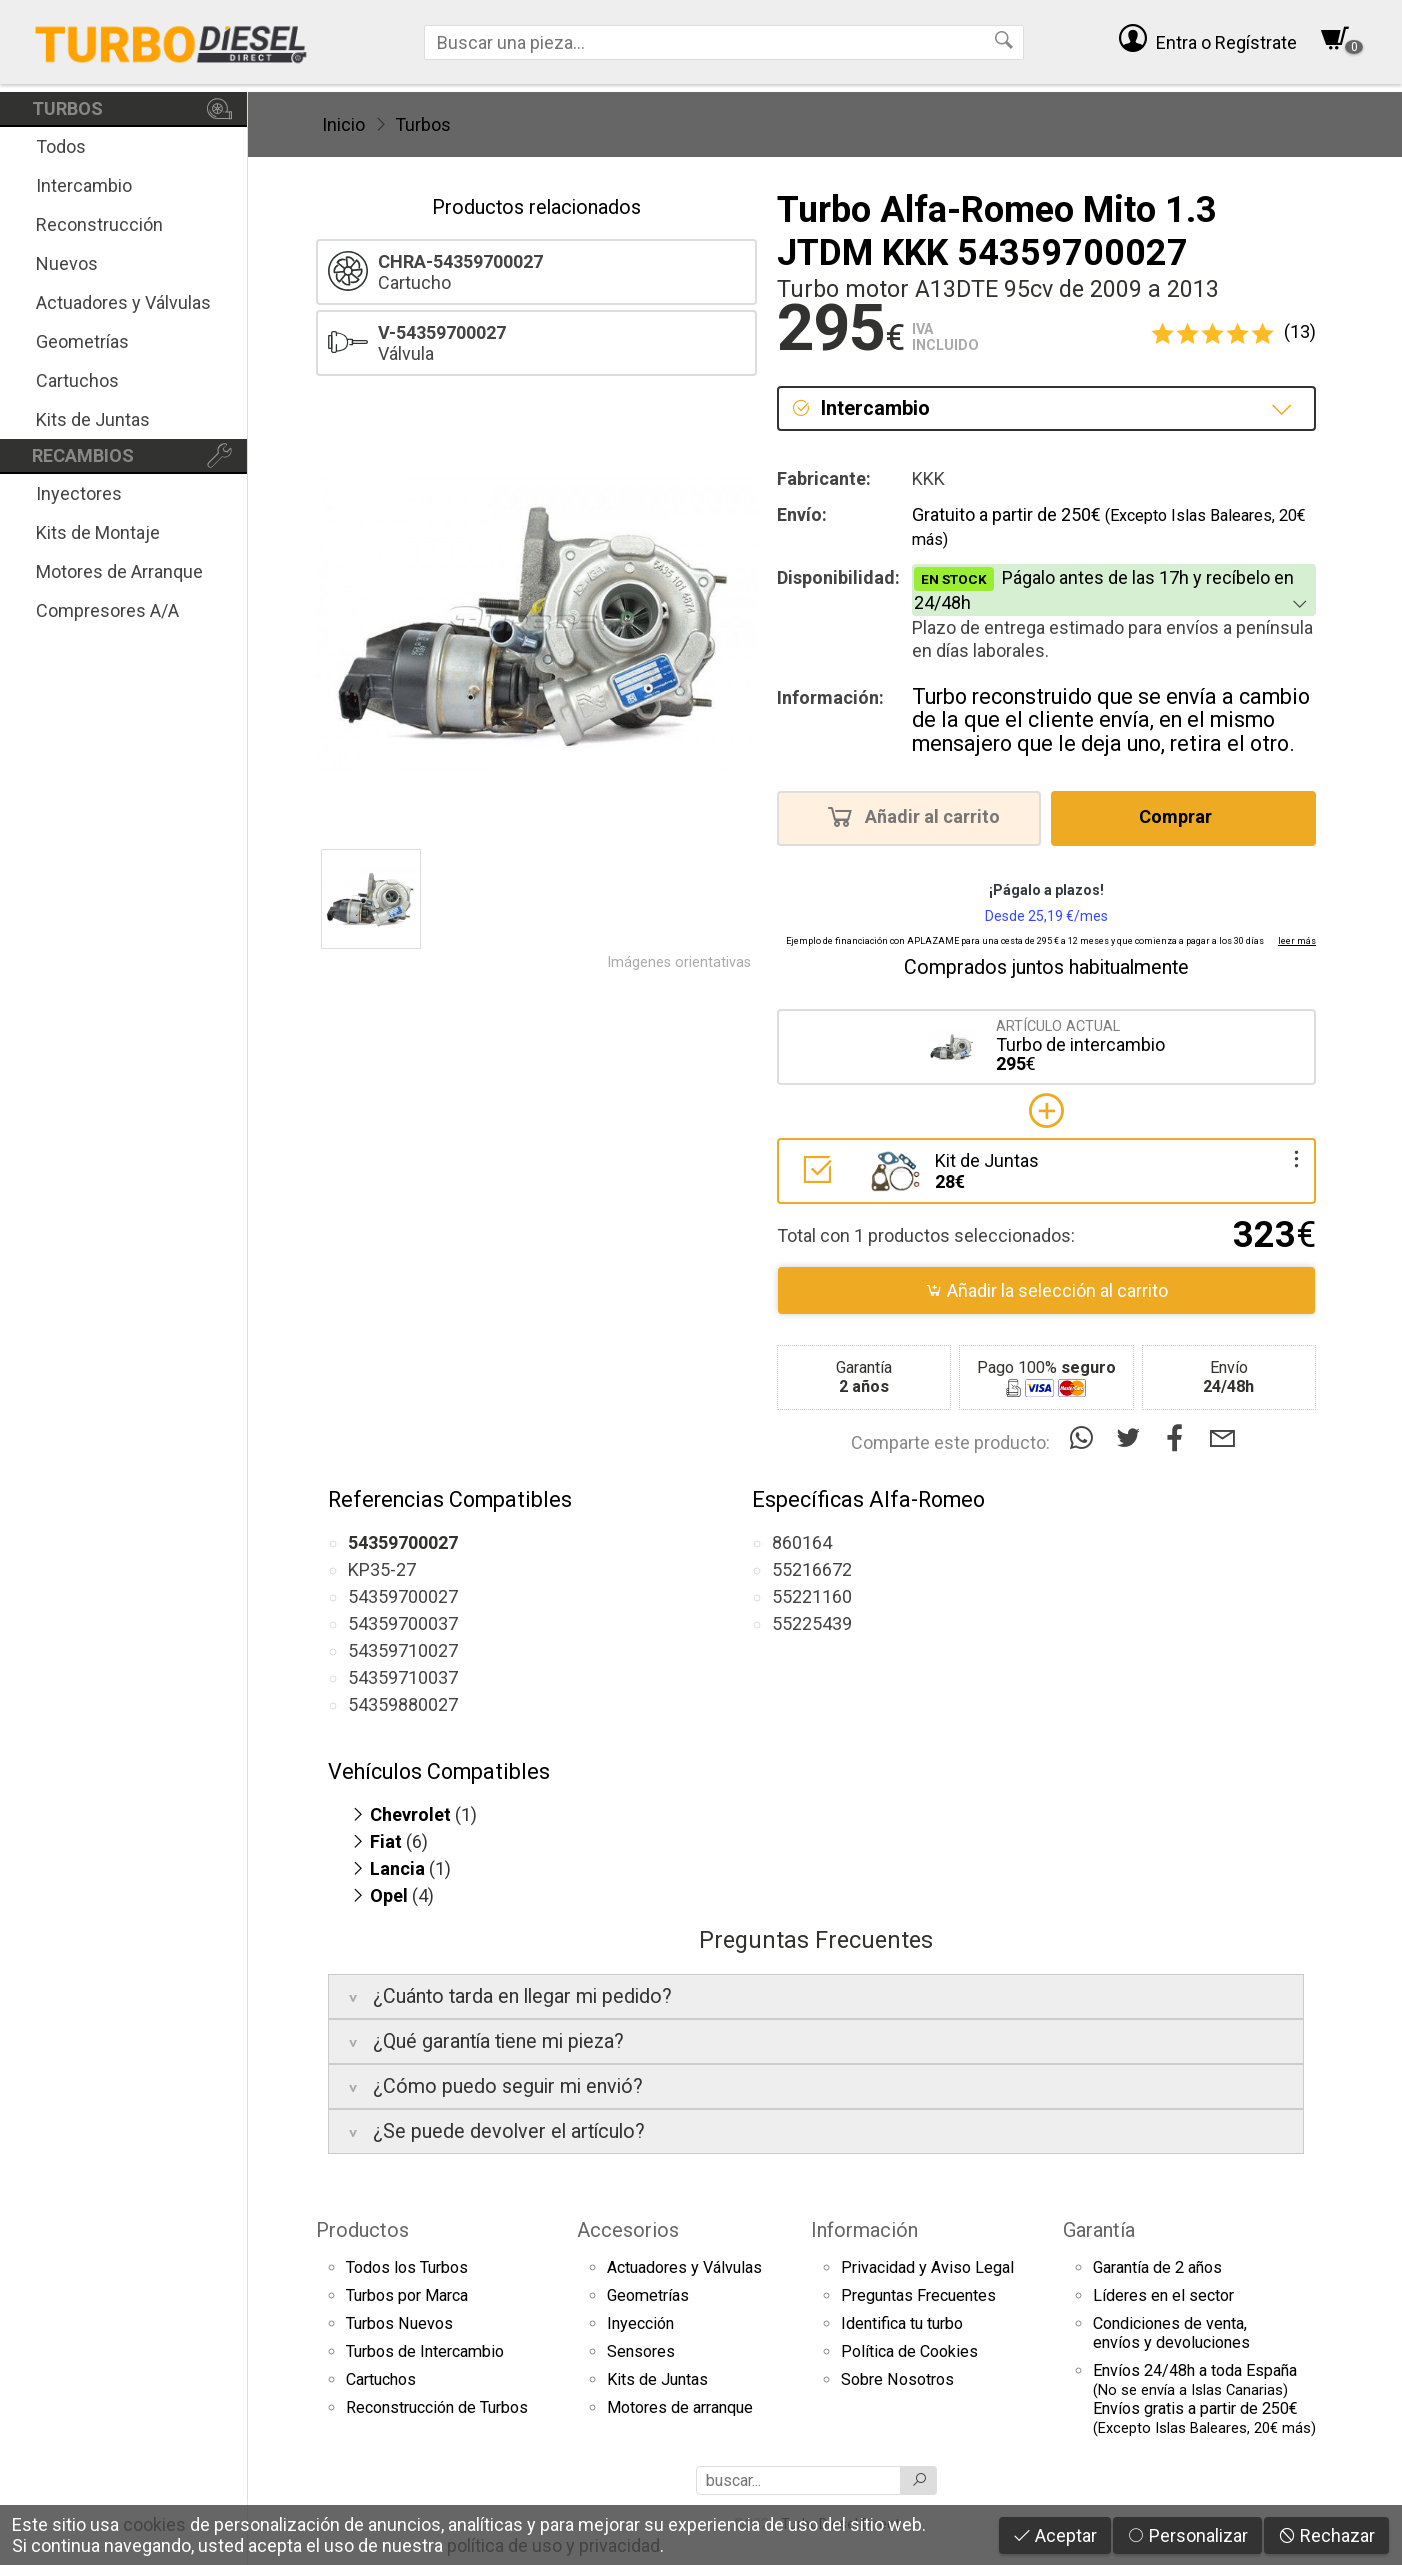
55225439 (812, 1623)
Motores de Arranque (119, 571)
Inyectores (79, 493)
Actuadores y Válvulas (123, 302)
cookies (154, 2524)
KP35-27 (382, 1569)
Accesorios (628, 2230)
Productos (362, 2230)
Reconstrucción (99, 224)
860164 (802, 1542)
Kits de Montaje (98, 532)
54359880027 (403, 1704)
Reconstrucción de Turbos (437, 2407)
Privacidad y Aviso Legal (927, 2267)
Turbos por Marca (407, 2295)
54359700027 (403, 1596)
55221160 (812, 1596)
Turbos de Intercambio (425, 2351)
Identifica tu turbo (902, 2323)
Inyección (640, 2323)
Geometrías (82, 341)
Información (864, 2230)
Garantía (1099, 2230)
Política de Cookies (909, 2351)
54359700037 (403, 1623)
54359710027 (403, 1650)
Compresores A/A (107, 610)
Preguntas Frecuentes (918, 2295)
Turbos (423, 124)
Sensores (641, 2351)
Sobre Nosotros (897, 2379)
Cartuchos (77, 380)
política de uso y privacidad (553, 2545)
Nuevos (67, 263)
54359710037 (403, 1677)
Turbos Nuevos (399, 2323)
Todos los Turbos (407, 2267)
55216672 (812, 1569)
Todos (61, 146)
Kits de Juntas (93, 419)
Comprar (1181, 816)
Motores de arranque (680, 2407)
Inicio (343, 124)
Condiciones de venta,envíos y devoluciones (1171, 2333)
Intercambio (84, 185)
